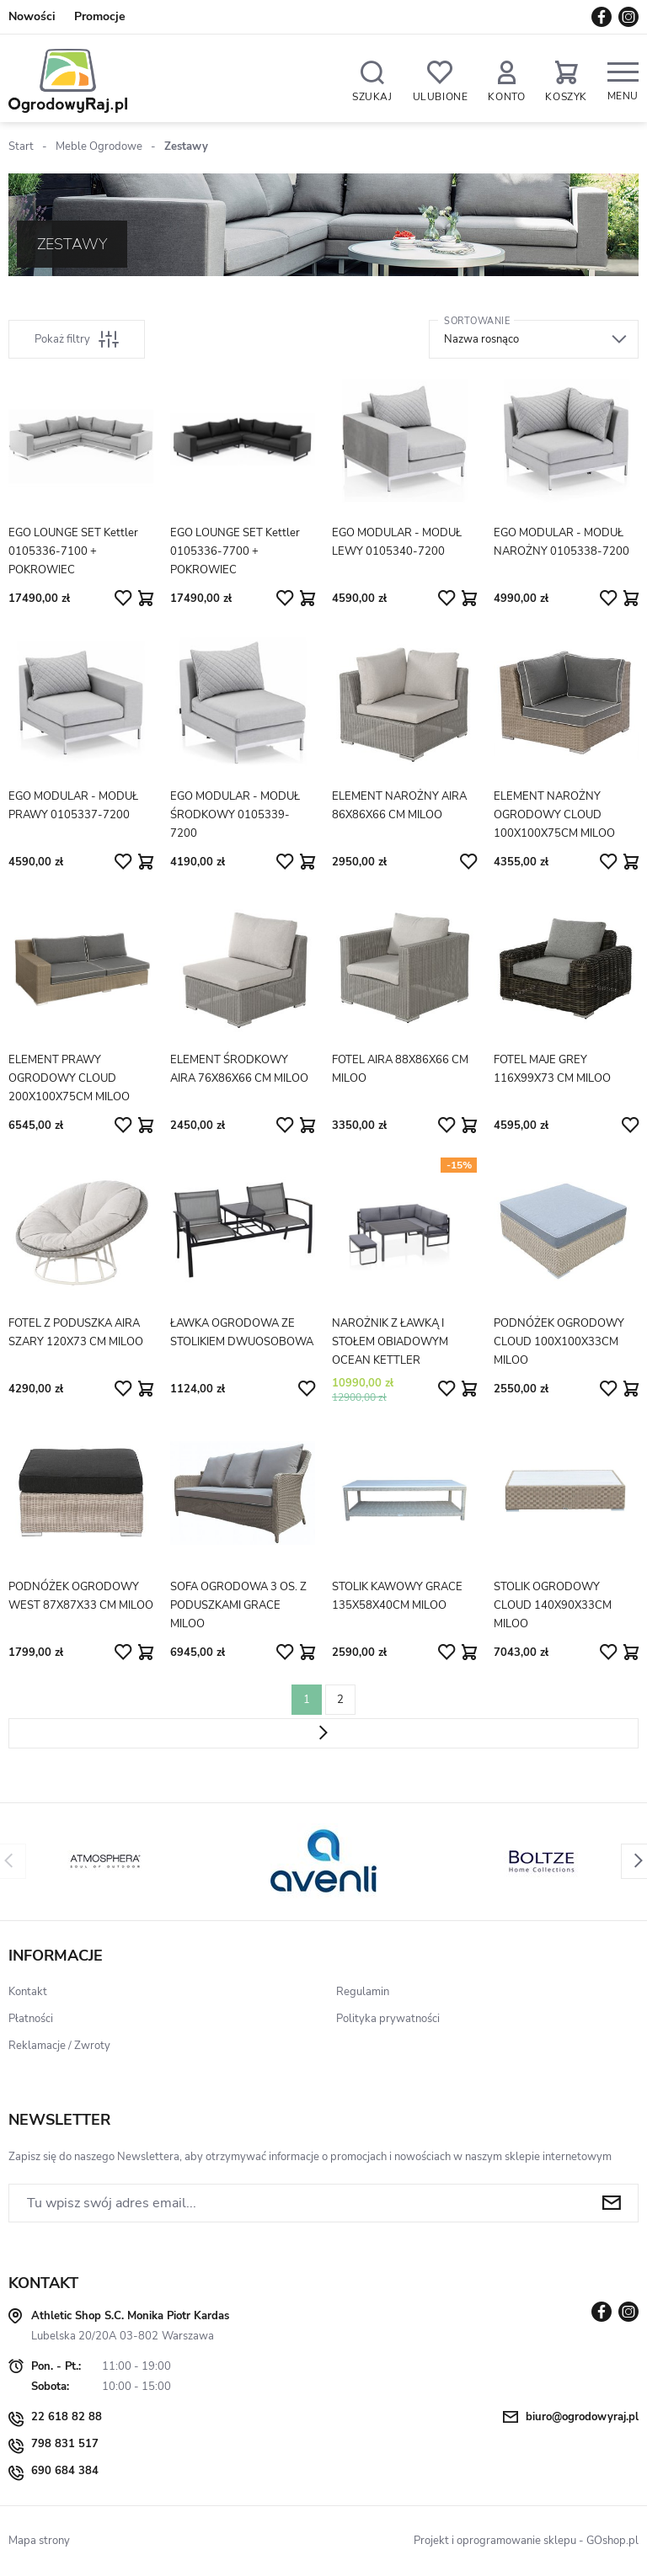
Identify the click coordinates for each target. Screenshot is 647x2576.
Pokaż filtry (77, 339)
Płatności (30, 2018)
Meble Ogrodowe (99, 146)
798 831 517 (65, 2443)
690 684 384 (65, 2470)
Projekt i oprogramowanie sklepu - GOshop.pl (526, 2540)
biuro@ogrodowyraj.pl (582, 2416)
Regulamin (362, 1991)
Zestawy (186, 146)
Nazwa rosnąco (481, 339)
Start (21, 146)
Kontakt (27, 1991)
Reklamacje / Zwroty (59, 2045)
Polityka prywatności (388, 2018)
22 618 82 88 (66, 2416)
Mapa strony (39, 2540)
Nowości (32, 16)
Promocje (100, 16)
